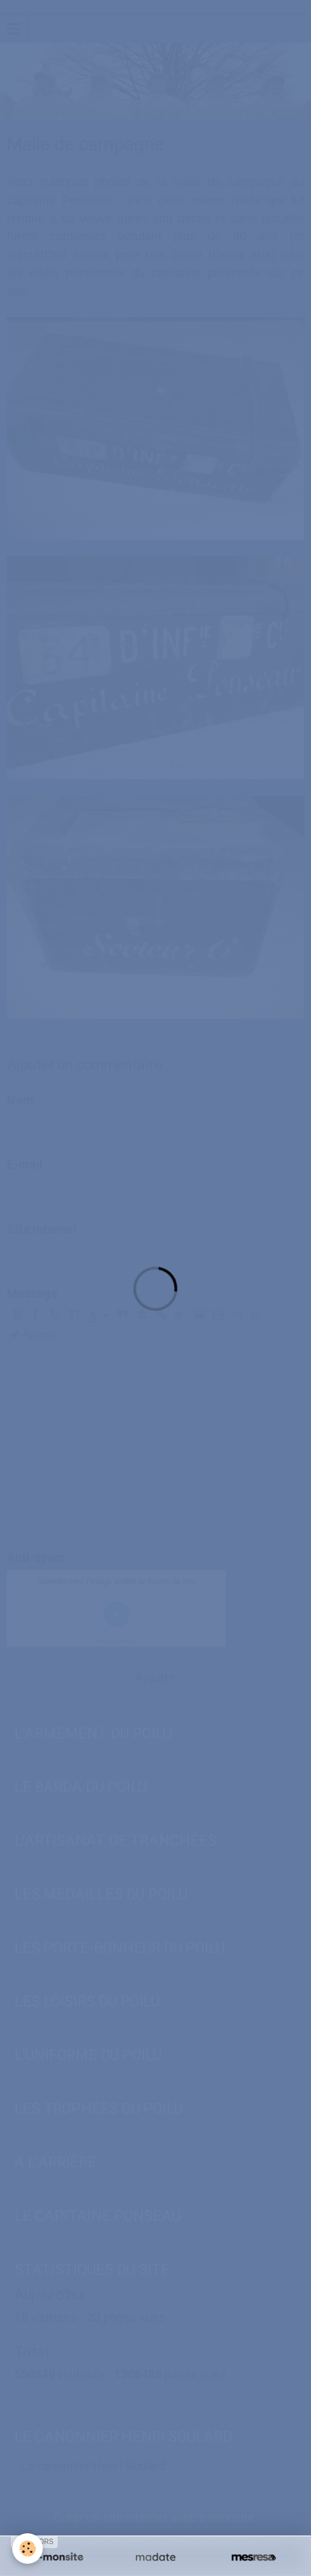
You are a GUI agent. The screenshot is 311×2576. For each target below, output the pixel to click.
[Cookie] (27, 2548)
